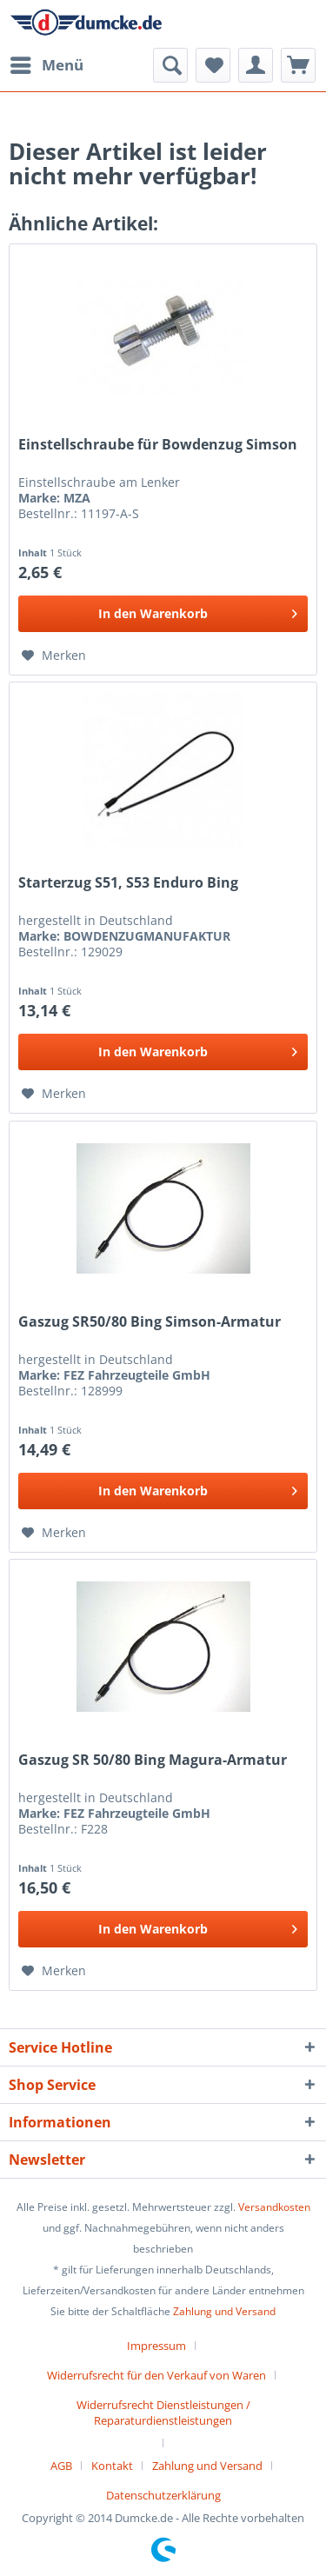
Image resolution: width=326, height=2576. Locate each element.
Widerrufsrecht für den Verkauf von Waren (156, 2375)
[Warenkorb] (298, 65)
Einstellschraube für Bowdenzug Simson (157, 445)
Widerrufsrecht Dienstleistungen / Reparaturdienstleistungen (163, 2412)
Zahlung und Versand (224, 2311)
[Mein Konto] (255, 65)
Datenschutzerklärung (163, 2495)
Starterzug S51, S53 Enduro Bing (128, 883)
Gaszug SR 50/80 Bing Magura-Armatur (152, 1760)
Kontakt (112, 2465)
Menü (46, 63)
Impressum (156, 2345)
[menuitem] (46, 65)
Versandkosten (274, 2207)
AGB (61, 2465)
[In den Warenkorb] (163, 614)
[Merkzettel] (213, 65)
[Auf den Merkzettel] (54, 655)
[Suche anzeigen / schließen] (170, 65)
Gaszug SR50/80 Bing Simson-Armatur (149, 1322)
